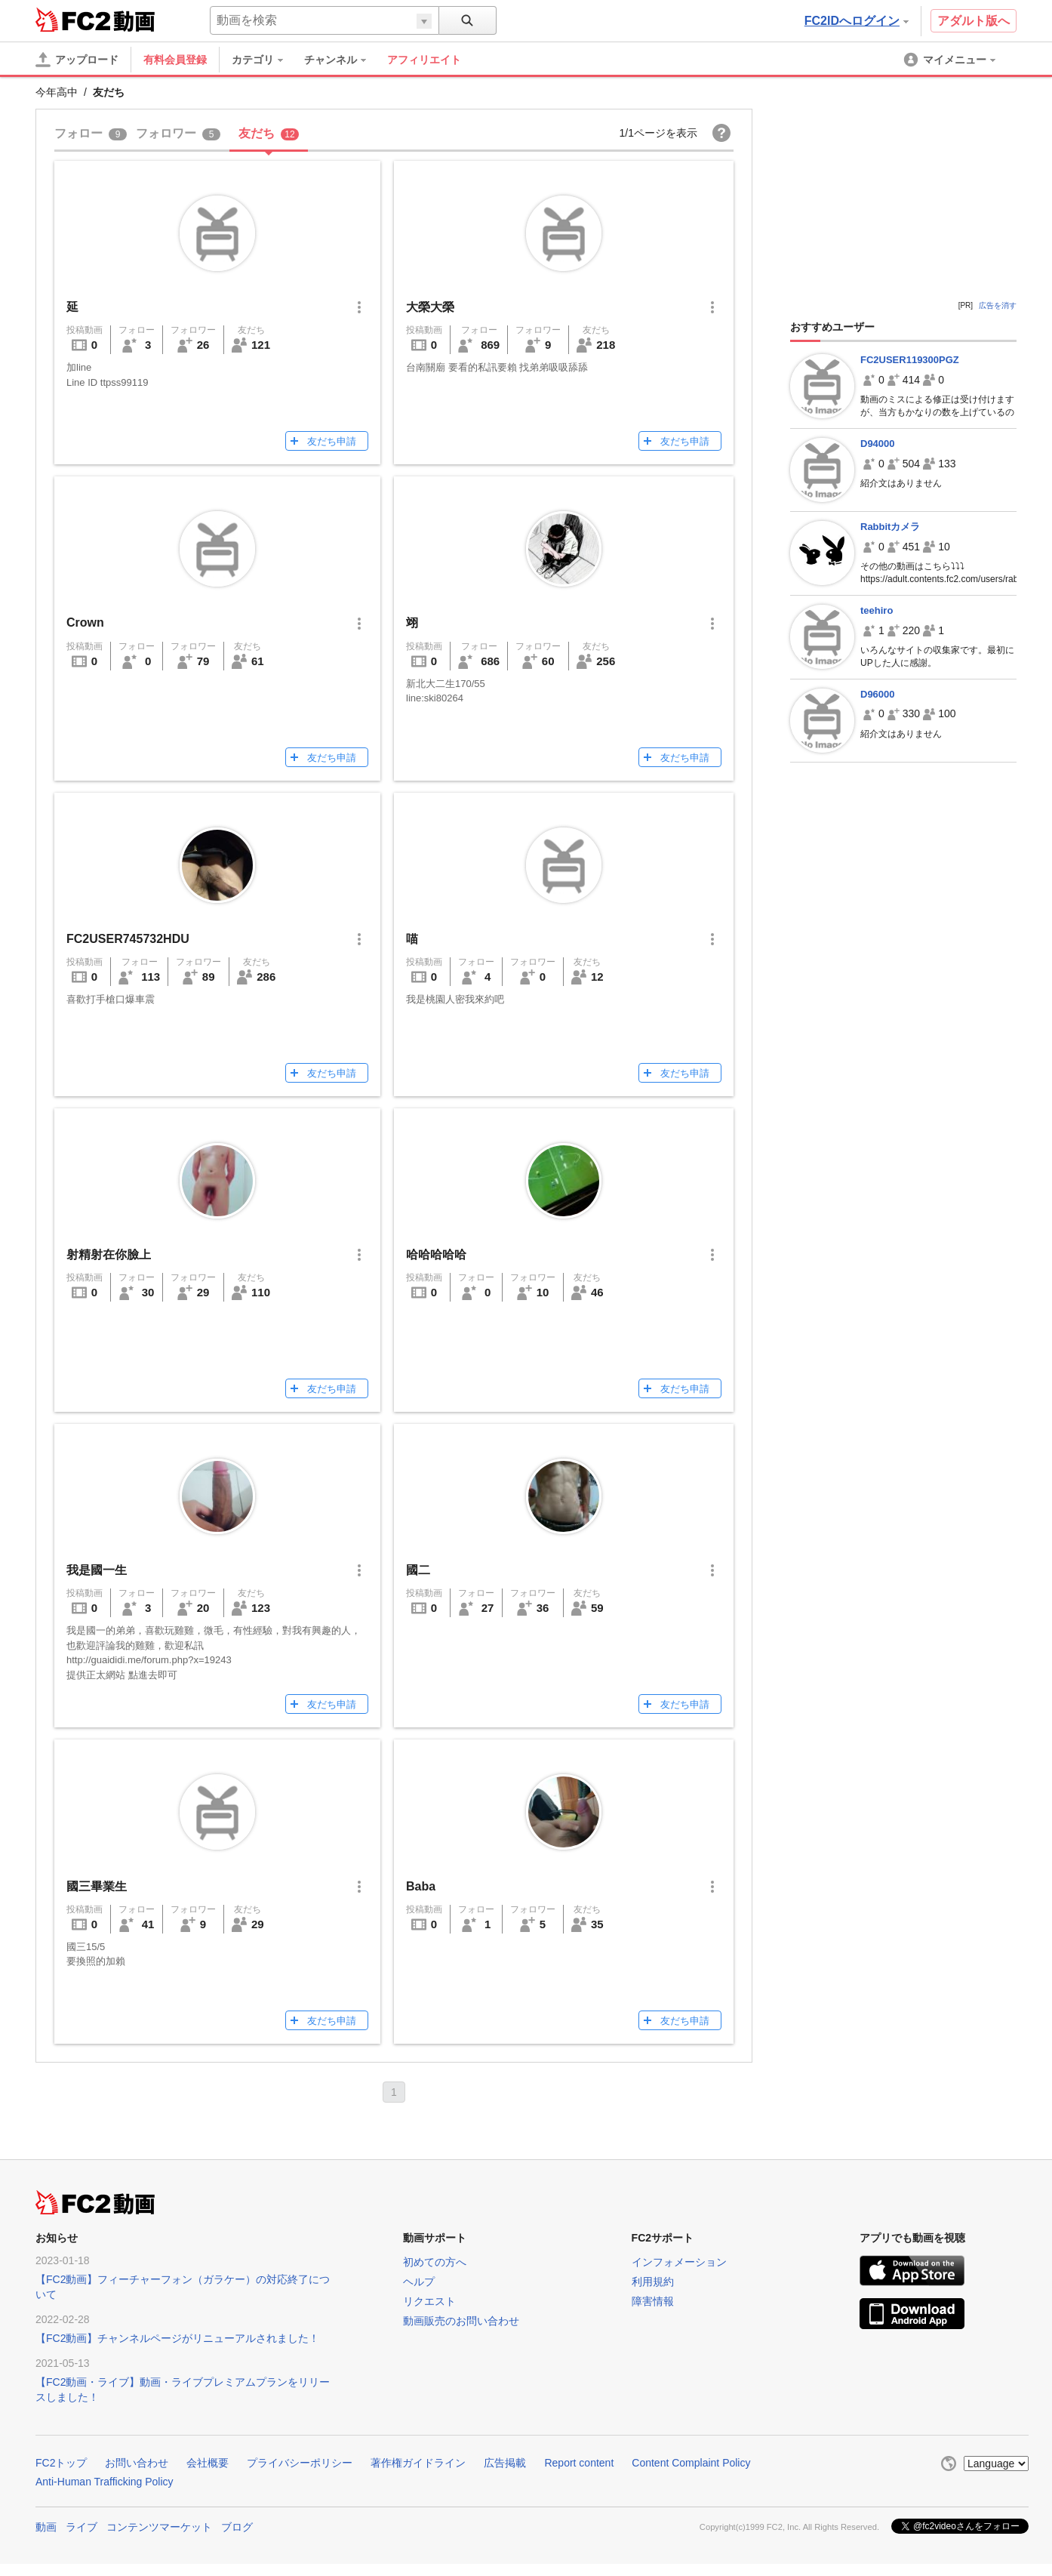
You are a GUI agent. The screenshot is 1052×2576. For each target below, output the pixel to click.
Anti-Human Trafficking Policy (104, 2482)
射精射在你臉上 (108, 1254)
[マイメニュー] (950, 59)
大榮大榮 (430, 306)
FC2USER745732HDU (127, 938)
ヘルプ (419, 2282)
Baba (420, 1886)
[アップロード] (76, 59)
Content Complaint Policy (691, 2463)
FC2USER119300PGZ (909, 359)
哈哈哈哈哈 (436, 1254)
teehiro (876, 610)
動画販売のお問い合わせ (461, 2321)
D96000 (877, 694)
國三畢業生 (96, 1886)
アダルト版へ (973, 20)
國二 (418, 1570)
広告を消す (998, 305)
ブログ (237, 2527)
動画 (46, 2527)
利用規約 (653, 2282)
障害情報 (653, 2301)
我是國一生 (96, 1570)
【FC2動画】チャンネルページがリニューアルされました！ (177, 2338)
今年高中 (56, 92)
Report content (579, 2463)
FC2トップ (61, 2463)
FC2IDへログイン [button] (856, 20)
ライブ (81, 2527)
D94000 (877, 443)
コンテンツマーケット (159, 2527)
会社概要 (207, 2463)
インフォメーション (679, 2262)
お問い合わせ (136, 2463)
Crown (85, 622)
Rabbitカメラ (890, 526)
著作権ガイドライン (418, 2463)
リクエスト (429, 2301)
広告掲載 (505, 2463)
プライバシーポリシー (299, 2463)
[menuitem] (265, 59)
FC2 (72, 20)
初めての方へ (434, 2262)
